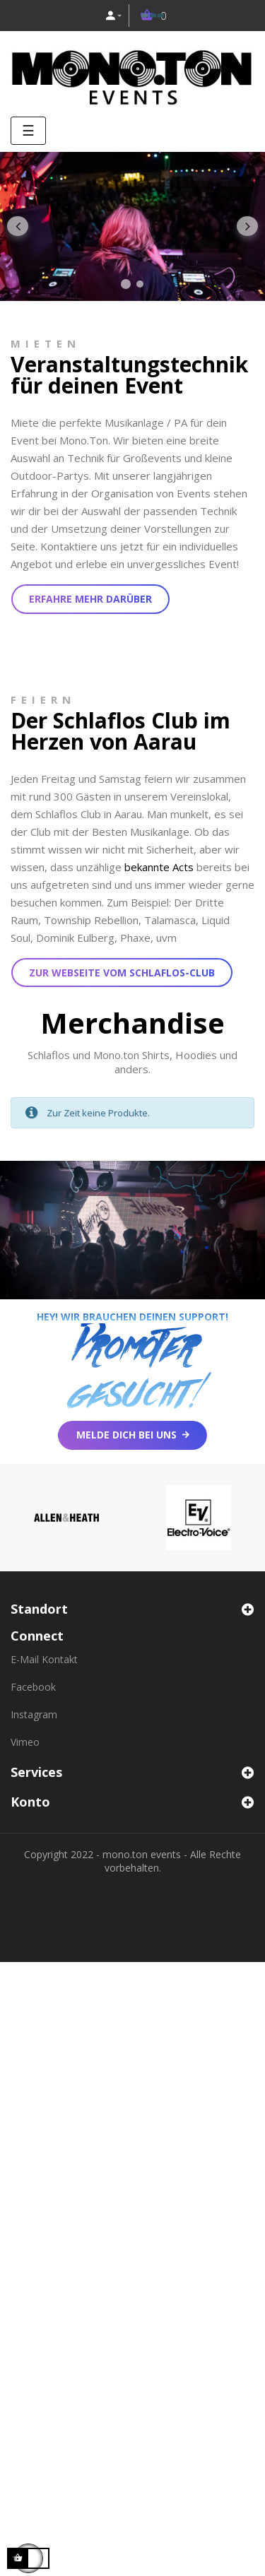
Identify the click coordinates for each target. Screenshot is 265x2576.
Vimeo (25, 1742)
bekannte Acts (159, 867)
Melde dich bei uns (126, 1434)
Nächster (247, 226)
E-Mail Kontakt (44, 1659)
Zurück (17, 226)
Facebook (33, 1687)
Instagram (34, 1714)
